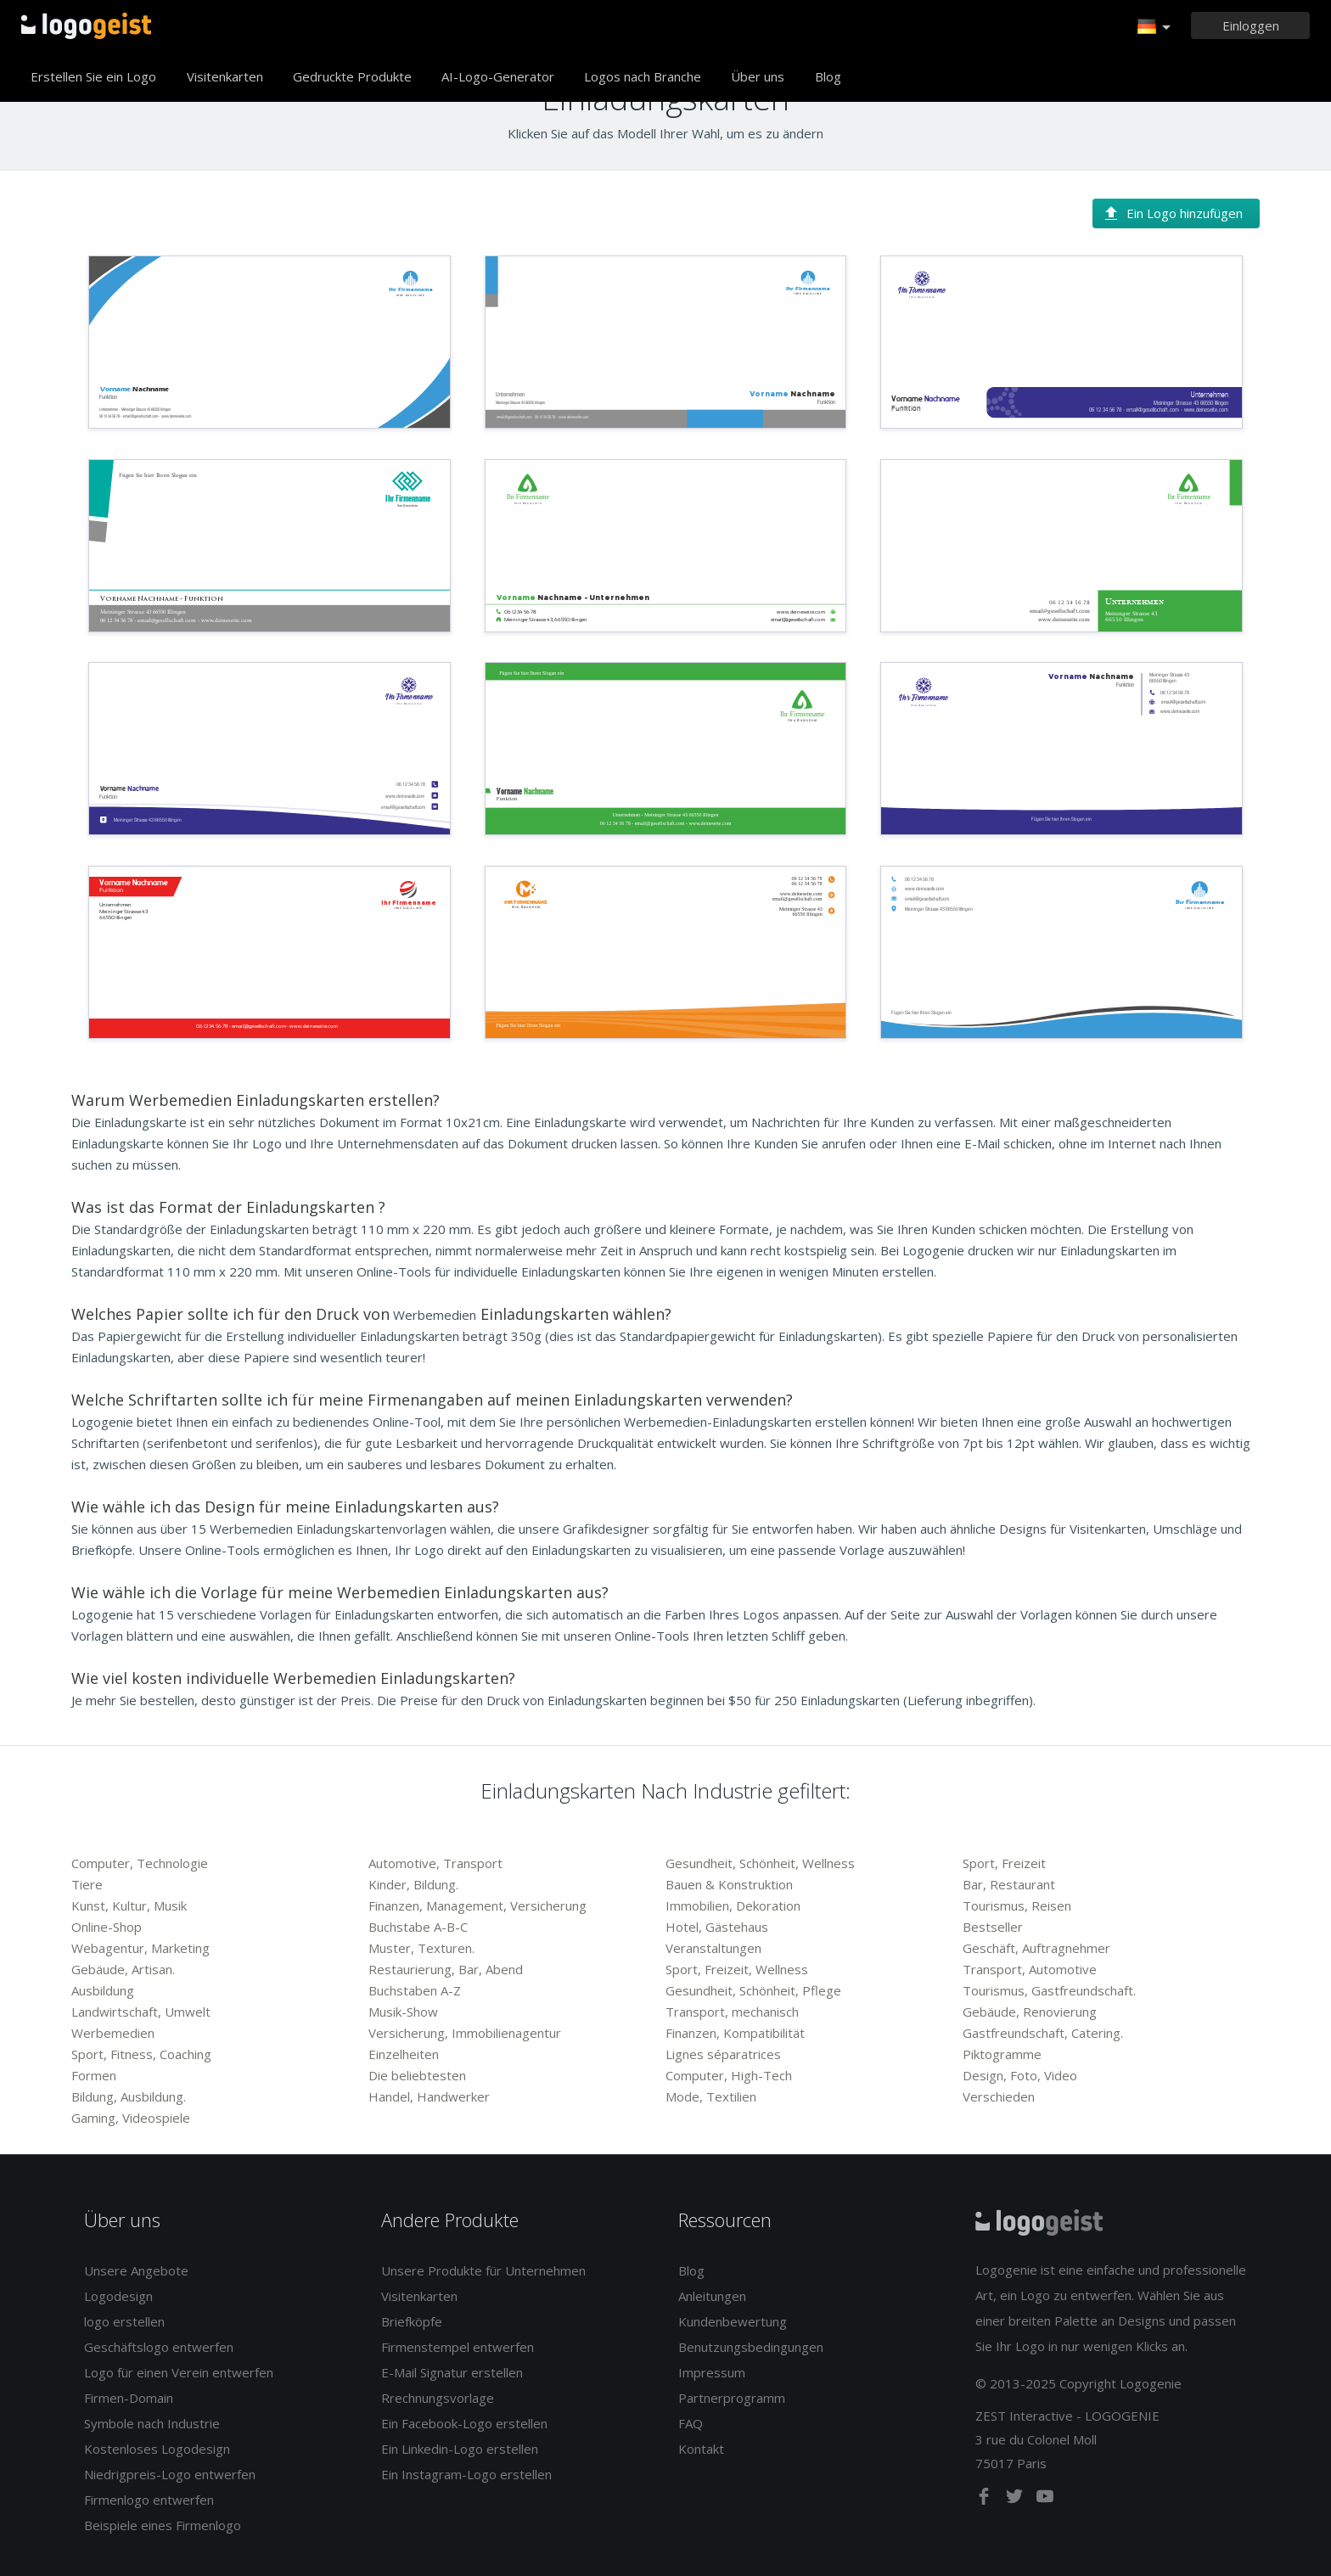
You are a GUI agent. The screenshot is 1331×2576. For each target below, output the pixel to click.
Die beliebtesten (417, 2075)
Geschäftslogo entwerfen (158, 2346)
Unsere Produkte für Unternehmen (483, 2270)
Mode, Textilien (711, 2096)
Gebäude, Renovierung (1030, 2011)
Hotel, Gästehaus (717, 1926)
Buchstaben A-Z (414, 1990)
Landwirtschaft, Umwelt (141, 2011)
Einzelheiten (403, 2054)
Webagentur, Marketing (140, 1947)
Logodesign (118, 2295)
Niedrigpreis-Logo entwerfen (170, 2474)
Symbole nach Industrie (152, 2423)
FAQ (690, 2423)
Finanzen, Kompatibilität (735, 2032)
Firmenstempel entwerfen (457, 2346)
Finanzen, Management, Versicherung (477, 1905)
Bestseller (993, 1926)
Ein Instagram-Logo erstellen (466, 2474)
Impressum (711, 2372)
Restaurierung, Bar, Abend (445, 1969)
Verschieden (999, 2096)
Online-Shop (106, 1926)
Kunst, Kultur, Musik (129, 1905)
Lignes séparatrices (723, 2054)
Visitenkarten (225, 76)
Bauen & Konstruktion (729, 1884)
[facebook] (985, 2499)
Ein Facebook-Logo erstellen (464, 2423)
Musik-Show (403, 2011)
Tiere (87, 1884)
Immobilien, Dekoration (733, 1905)
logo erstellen (124, 2321)
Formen (93, 2075)
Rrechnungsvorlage (437, 2397)
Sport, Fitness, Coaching (141, 2054)
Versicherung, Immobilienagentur (464, 2032)
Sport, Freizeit (1004, 1863)
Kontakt (701, 2448)
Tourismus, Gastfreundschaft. (1049, 1990)
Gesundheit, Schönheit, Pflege (753, 1990)
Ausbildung (102, 1990)
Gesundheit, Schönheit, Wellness (760, 1863)
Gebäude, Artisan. (123, 1969)
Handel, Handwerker (429, 2096)
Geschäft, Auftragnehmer (1036, 1947)
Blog (828, 76)
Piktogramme (1002, 2054)
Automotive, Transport (435, 1863)
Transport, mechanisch (732, 2011)
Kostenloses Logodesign (157, 2448)
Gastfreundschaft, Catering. (1043, 2032)
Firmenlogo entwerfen (149, 2499)
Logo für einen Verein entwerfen (178, 2372)
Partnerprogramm (731, 2397)
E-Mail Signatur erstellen (452, 2372)
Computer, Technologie (139, 1863)
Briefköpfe (411, 2321)
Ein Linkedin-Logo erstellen (459, 2448)
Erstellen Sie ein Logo (93, 76)
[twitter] (1016, 2499)
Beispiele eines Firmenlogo (162, 2525)
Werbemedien (112, 2032)
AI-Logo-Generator (497, 76)
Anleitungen (712, 2295)
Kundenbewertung (732, 2321)
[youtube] (1044, 2499)
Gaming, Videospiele (130, 2117)
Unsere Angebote (136, 2270)
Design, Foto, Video (1020, 2075)
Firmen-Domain (128, 2397)
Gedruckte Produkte (352, 76)
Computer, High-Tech (729, 2075)
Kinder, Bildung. (413, 1884)
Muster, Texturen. (421, 1947)
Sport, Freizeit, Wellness (737, 1969)
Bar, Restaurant (1009, 1884)
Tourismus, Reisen (1017, 1905)
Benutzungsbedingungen (750, 2346)
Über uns (757, 76)
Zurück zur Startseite (86, 25)
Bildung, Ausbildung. (128, 2096)
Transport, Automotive (1030, 1969)
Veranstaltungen (713, 1947)
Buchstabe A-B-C (418, 1926)
